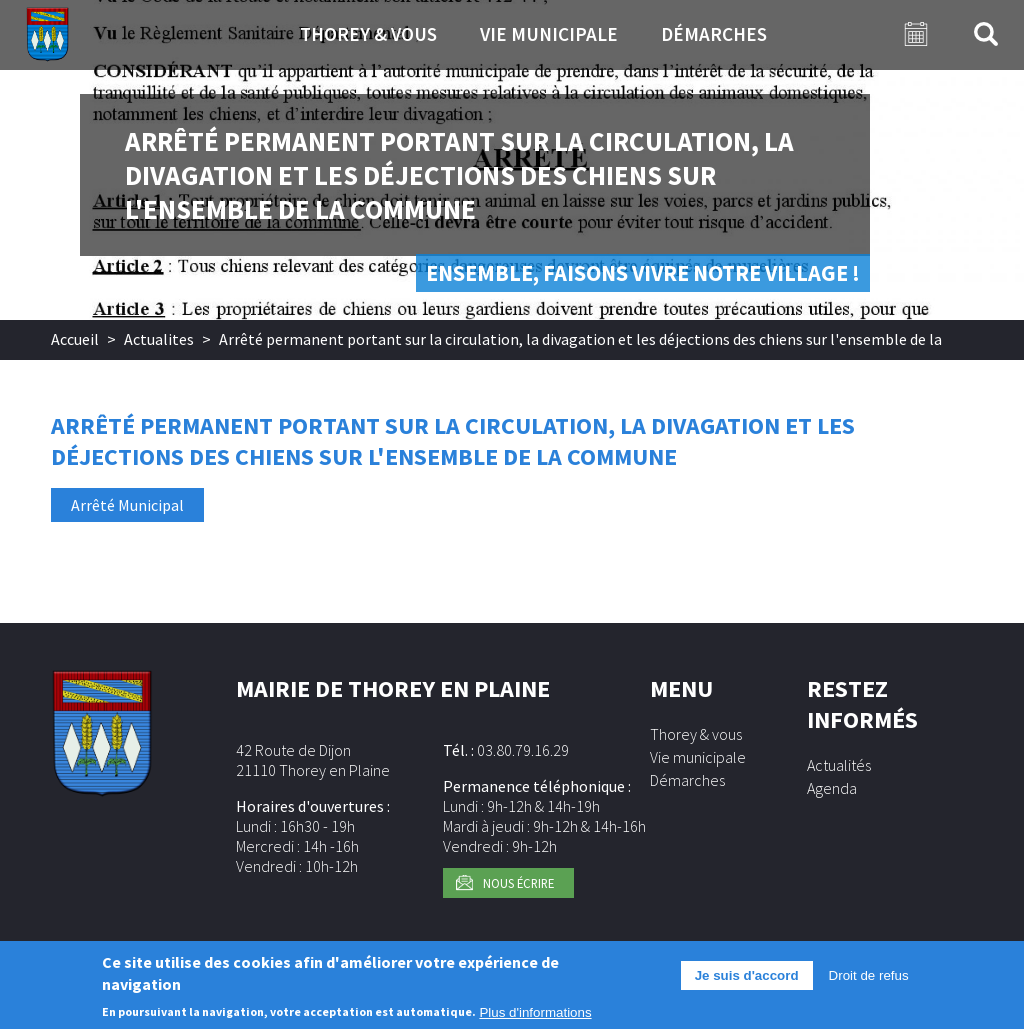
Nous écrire (518, 883)
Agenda (832, 788)
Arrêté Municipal (127, 505)
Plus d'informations (535, 1019)
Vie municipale (549, 34)
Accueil (75, 339)
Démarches (714, 34)
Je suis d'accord (747, 982)
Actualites (159, 339)
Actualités (839, 765)
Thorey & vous (368, 34)
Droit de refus (869, 982)
